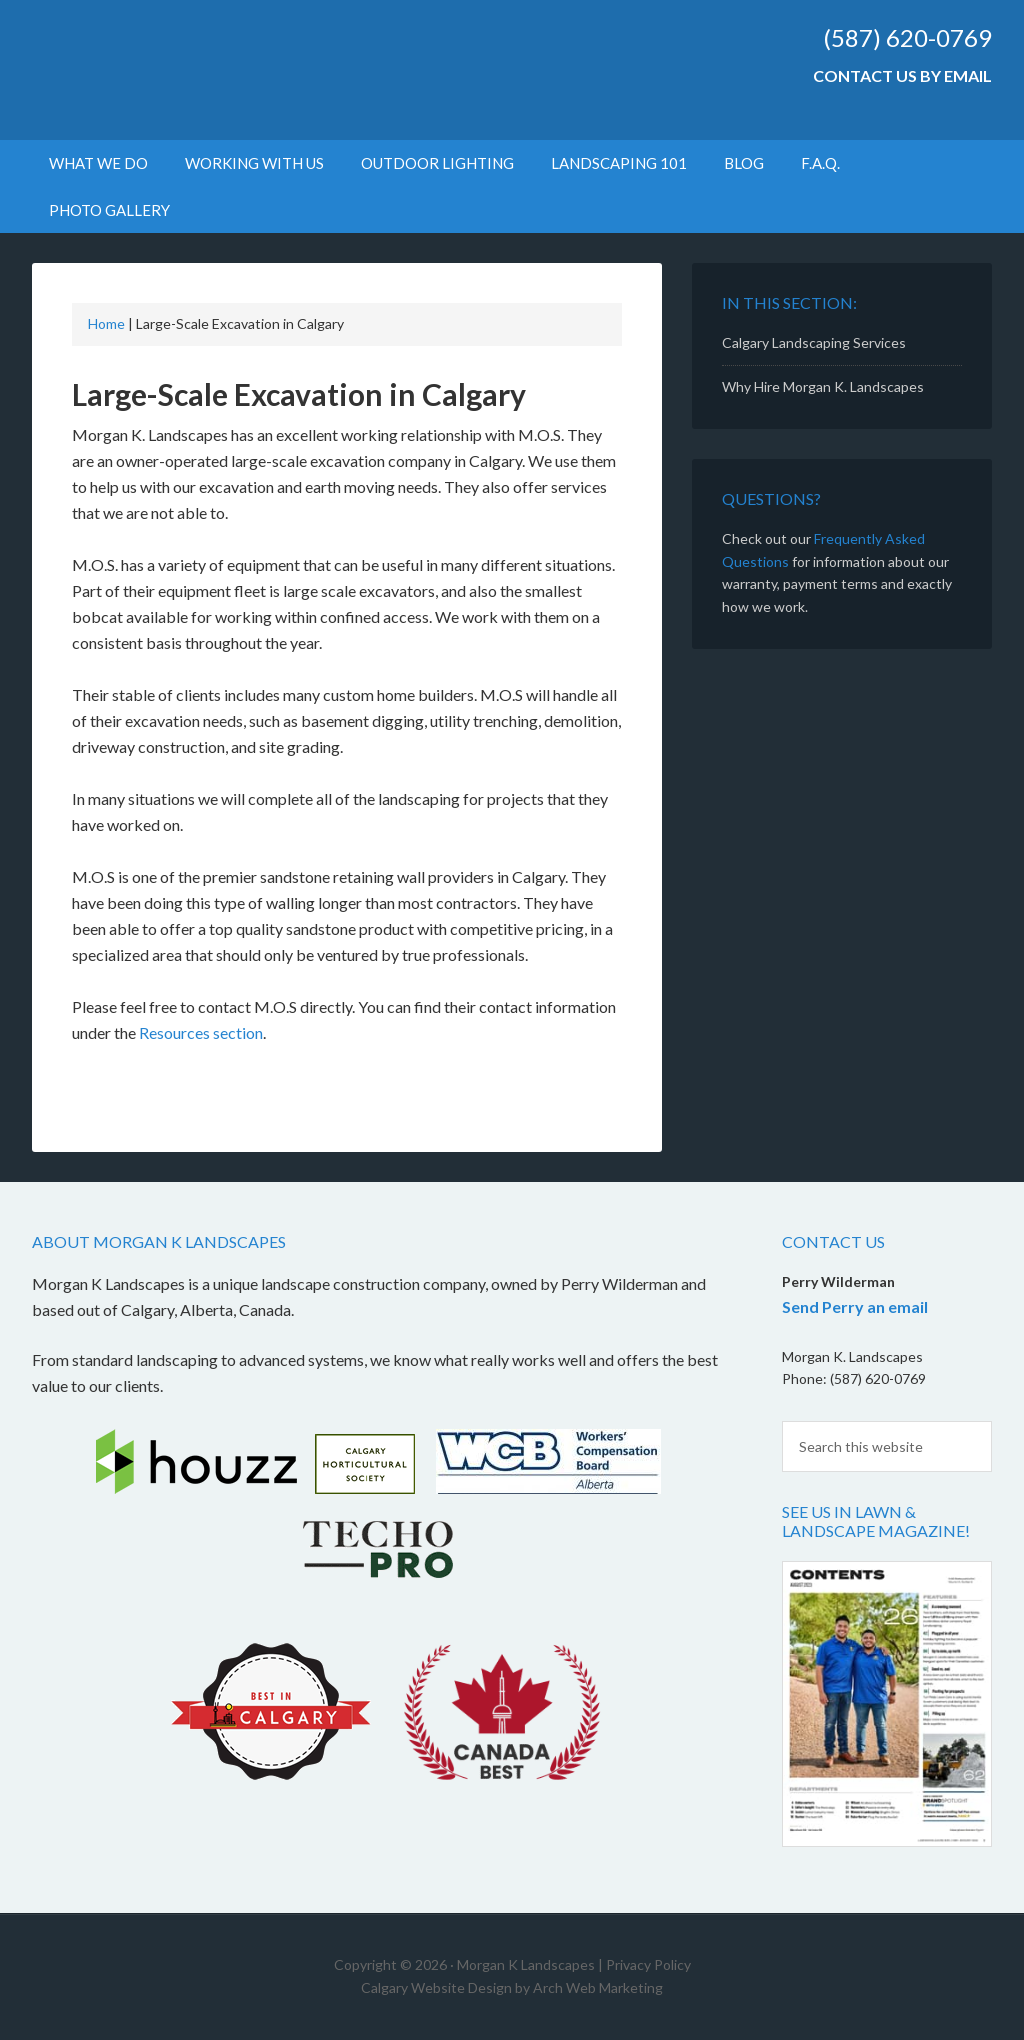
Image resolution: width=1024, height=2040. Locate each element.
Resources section (201, 1032)
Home (106, 323)
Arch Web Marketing (598, 1987)
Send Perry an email (855, 1306)
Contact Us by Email (902, 75)
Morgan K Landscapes (202, 70)
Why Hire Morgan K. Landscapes (823, 386)
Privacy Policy (648, 1964)
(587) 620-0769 (907, 37)
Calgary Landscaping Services (814, 342)
